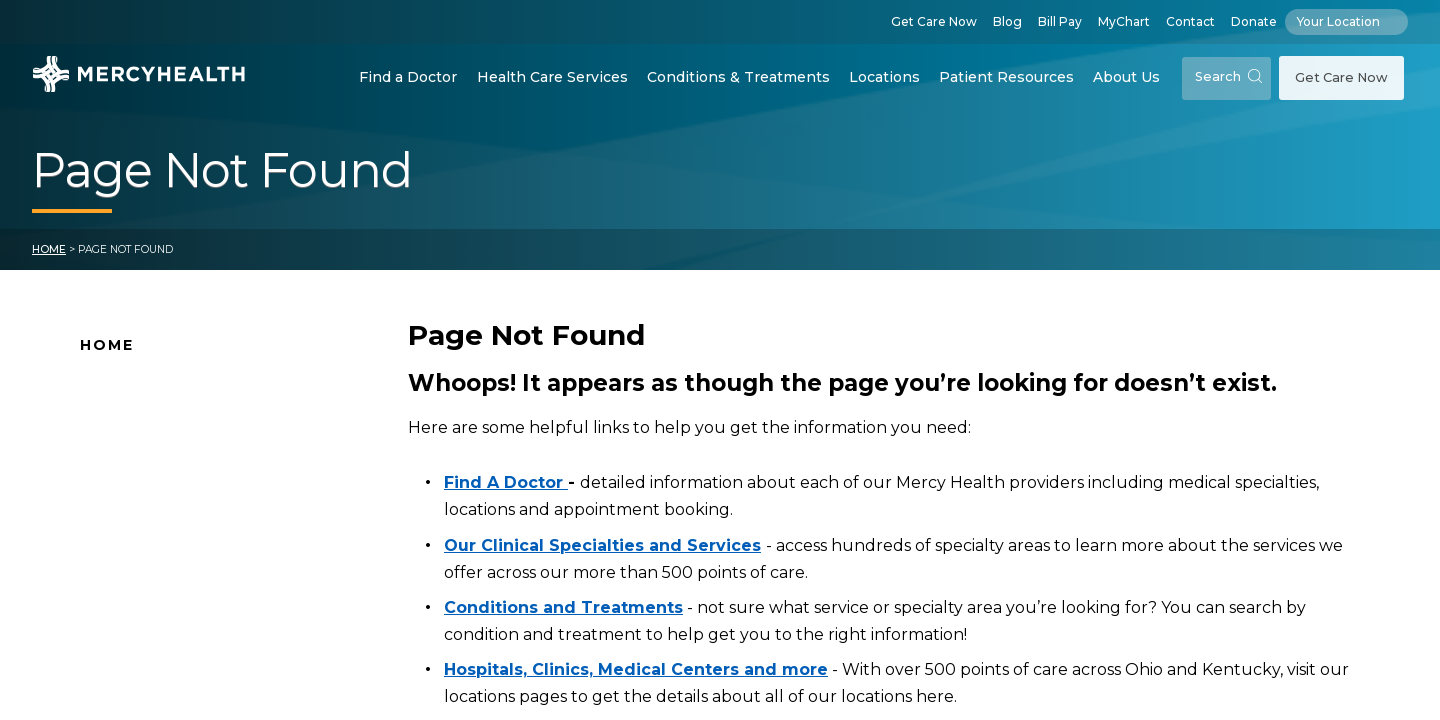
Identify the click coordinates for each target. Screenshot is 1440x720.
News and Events (144, 515)
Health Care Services (552, 77)
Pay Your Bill (125, 578)
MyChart (1124, 21)
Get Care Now (934, 21)
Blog (1007, 21)
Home (49, 249)
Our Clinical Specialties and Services (602, 545)
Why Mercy (121, 389)
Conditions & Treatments (738, 77)
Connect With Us (143, 547)
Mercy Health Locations (168, 484)
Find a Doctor (408, 77)
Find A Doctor (131, 421)
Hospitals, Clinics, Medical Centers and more (636, 669)
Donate (1254, 21)
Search (1228, 76)
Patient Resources (1006, 77)
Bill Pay (1060, 21)
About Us (1126, 77)
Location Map (131, 452)
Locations (884, 77)
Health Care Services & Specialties (206, 641)
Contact (1190, 21)
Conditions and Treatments (183, 610)
